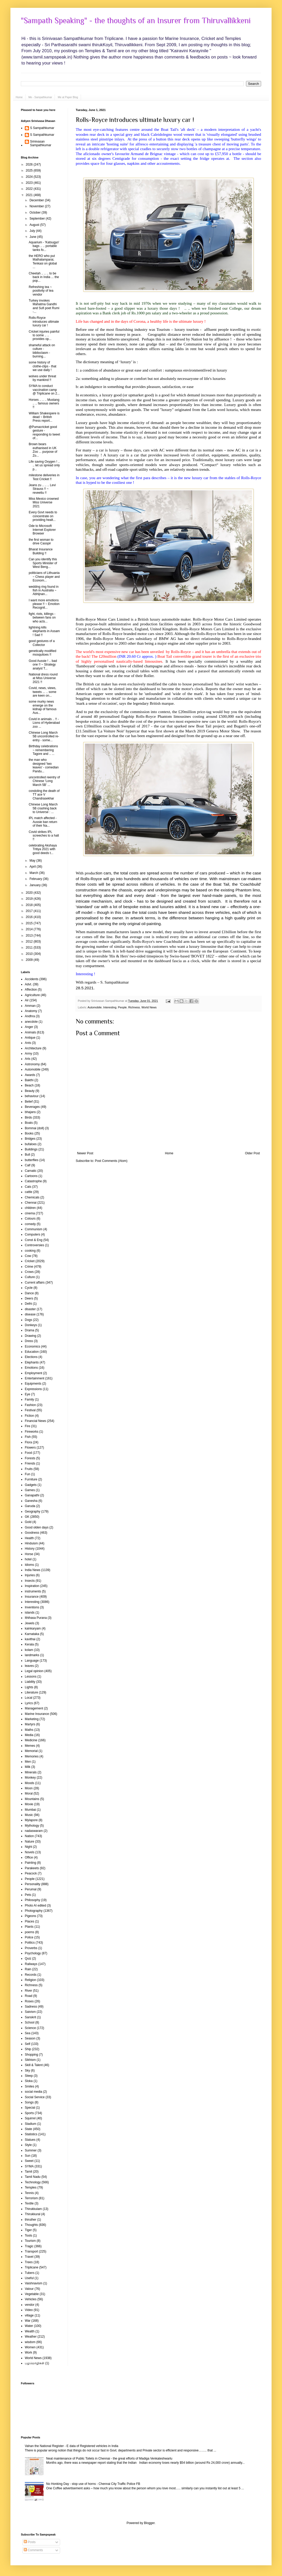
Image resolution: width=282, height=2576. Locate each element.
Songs (29, 2102)
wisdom (30, 2342)
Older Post (252, 1153)
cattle (28, 1192)
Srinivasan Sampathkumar (40, 143)
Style (28, 2145)
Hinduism (31, 1543)
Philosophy (32, 1900)
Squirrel (30, 2118)
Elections (31, 1357)
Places (29, 1921)
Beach (29, 1085)
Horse (29, 1554)
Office (29, 1857)
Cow (28, 1256)
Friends (30, 1463)
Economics (32, 1346)
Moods (29, 1783)
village (29, 2315)
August (35, 225)
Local (28, 1697)
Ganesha (31, 1501)
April (33, 866)
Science (30, 2028)
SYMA (29, 2166)
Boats (29, 1123)
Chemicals (32, 1197)
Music (29, 1815)
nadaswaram (34, 1831)
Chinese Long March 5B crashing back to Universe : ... (43, 808)
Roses (29, 2001)
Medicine (31, 1740)
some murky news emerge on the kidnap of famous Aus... (42, 707)
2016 (30, 917)
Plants (29, 1926)
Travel (29, 2257)
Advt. (28, 984)
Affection (31, 989)
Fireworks (31, 1431)
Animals (30, 1032)
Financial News (35, 1421)
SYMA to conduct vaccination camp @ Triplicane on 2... (44, 389)
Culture (30, 1277)
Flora (28, 1442)
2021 (30, 195)
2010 (30, 954)
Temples (31, 2187)
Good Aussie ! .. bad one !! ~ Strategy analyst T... (43, 664)
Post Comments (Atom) (111, 1161)
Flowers (30, 1447)
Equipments (33, 1383)
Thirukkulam (33, 2209)
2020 (30, 893)
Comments (33, 2550)
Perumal (31, 1889)
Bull (27, 1154)
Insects (30, 1581)
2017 (30, 911)
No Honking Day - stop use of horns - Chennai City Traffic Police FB (93, 2484)
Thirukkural (32, 2214)
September (38, 218)
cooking (30, 1250)
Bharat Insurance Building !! (40, 551)
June (33, 237)
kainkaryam (33, 1628)
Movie (29, 1804)
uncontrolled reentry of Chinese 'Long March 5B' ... (44, 781)
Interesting (109, 1007)
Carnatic (31, 1171)
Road (28, 1996)
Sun (27, 2155)
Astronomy (32, 1064)
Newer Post (85, 1153)
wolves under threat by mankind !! (42, 378)
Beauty (29, 1091)
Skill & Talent (34, 2065)
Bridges (30, 1138)
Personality (32, 1884)
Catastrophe (33, 1181)
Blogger (149, 2523)
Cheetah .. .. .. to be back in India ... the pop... (44, 277)
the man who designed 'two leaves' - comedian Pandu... (44, 765)
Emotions (31, 1367)
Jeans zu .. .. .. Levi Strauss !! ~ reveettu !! (42, 489)
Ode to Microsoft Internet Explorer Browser (42, 529)
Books (29, 1133)
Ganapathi (32, 1495)
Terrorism (31, 2198)
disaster (30, 1309)
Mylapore (31, 1820)
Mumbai (30, 1810)
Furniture (31, 1479)
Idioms (29, 1565)
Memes (30, 1746)
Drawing (30, 1336)
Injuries (30, 1575)
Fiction (29, 1416)
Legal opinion (34, 1671)
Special (30, 2107)
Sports (29, 2113)
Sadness (31, 2006)
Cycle (29, 1288)
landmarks (32, 1655)
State (28, 2129)
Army (28, 1053)
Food (28, 1453)
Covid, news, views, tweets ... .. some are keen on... (42, 691)
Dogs (28, 1320)
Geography (32, 1511)
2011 (30, 947)
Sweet (29, 2161)
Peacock (31, 1873)
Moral (29, 1793)
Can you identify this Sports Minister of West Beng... (43, 563)
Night (28, 1847)
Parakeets (32, 1868)
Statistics (31, 2134)
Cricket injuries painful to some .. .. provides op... (44, 335)
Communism (33, 1229)
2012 (30, 941)
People (122, 1007)
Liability (30, 1682)
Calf (27, 1165)
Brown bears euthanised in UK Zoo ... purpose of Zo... (43, 449)
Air (27, 1000)
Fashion (30, 1405)
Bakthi (29, 1080)
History (29, 1548)
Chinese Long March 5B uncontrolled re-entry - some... (44, 736)
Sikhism (30, 2060)
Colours (30, 1218)
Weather (31, 2336)
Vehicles (31, 2299)
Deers (29, 1298)
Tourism (30, 2241)
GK (27, 1517)
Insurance (32, 1596)
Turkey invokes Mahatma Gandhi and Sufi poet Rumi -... (44, 306)
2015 (30, 923)
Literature (31, 1692)
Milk (27, 1767)
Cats (28, 1187)
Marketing (32, 1719)
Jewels (29, 1623)
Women (30, 2347)
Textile (29, 2203)
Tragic (29, 2246)
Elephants (32, 1362)
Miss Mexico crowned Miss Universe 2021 (44, 502)
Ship (28, 2049)
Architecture (33, 1048)
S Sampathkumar (42, 128)
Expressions (33, 1389)
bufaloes (31, 1144)
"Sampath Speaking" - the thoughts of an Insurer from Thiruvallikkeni (136, 20)
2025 (30, 170)
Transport (31, 2251)
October (36, 212)
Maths (29, 1730)
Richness (134, 1007)
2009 (30, 960)
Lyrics (29, 1703)
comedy (30, 1224)
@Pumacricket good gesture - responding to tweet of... (44, 432)
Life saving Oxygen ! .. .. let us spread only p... (44, 465)
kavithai (30, 1639)
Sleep (29, 2076)
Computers (32, 1234)
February (36, 879)
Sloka (29, 2081)
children (30, 1208)
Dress (29, 1341)
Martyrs (30, 1724)
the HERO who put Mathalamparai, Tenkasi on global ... (43, 261)
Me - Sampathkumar (40, 97)
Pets (28, 1895)
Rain (28, 1969)
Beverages (32, 1107)
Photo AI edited (35, 1905)
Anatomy (31, 1011)
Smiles (29, 2086)
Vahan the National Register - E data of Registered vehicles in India (71, 2446)
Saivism (30, 2012)
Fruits (29, 1469)
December (37, 200)
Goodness (32, 1532)
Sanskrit (30, 2017)
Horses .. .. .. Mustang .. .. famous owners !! (44, 403)
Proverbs (31, 1948)
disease (30, 1314)
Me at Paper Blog (68, 97)
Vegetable (32, 2294)
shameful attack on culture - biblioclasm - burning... (42, 350)
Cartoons (31, 1176)
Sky (27, 2070)
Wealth (29, 2331)
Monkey (30, 1777)
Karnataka (32, 1634)
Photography (34, 1911)
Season (30, 2038)
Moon (29, 1788)
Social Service (35, 2097)
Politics (30, 1942)
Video (29, 2310)
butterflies (31, 1160)
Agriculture (32, 995)
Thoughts (31, 2225)
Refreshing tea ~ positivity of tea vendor (41, 290)
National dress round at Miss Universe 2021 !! (43, 678)
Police (29, 1937)
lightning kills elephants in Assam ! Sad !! (44, 631)
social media (33, 2091)
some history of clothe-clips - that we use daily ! (42, 366)
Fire (27, 1426)
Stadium (30, 2124)
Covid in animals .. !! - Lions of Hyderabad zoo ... (44, 722)
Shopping (31, 2054)
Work (28, 2352)
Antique (30, 1037)
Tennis (29, 2193)
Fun (27, 1474)
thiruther (30, 2219)
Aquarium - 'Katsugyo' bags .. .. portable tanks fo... (44, 246)
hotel (28, 1559)
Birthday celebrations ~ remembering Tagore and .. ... (43, 750)
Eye (27, 1394)
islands (29, 1612)
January (36, 885)
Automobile (94, 1007)
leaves (29, 1666)
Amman (30, 1006)
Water (29, 2326)
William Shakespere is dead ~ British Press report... (44, 417)
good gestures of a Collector (42, 642)
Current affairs (35, 1282)
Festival (30, 1410)
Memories (32, 1756)
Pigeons (30, 1916)
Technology (33, 2182)
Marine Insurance (37, 1714)
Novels (29, 1852)
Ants (28, 1043)
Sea (27, 2033)
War (28, 2320)
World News (149, 1007)
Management (34, 1708)
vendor (29, 2305)
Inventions (32, 1607)
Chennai (31, 1202)
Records (31, 1975)
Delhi (28, 1303)
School (29, 2022)
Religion (30, 1980)
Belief (29, 1101)
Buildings (31, 1149)
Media (29, 1735)
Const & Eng (33, 1240)
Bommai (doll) (34, 1128)
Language (32, 1660)
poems (29, 1932)
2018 (30, 905)
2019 (30, 899)
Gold (28, 1522)
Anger (29, 1027)
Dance (29, 1293)
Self (27, 2044)
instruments (33, 1591)
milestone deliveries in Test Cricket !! (44, 477)
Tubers (29, 2273)
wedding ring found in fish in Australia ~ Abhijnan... (43, 590)
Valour (29, 2289)
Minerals (31, 1772)
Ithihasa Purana (36, 1618)
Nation (29, 1836)
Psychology (33, 1953)
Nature (29, 1841)
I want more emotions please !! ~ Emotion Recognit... (44, 604)
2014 (30, 929)
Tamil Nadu (32, 2177)
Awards (30, 1075)
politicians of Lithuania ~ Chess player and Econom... (44, 576)
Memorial (31, 1751)
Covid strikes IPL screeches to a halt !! (44, 835)
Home (19, 97)
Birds (28, 1117)
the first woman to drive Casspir (41, 541)
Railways (31, 1964)
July (33, 231)
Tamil (28, 2171)
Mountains (32, 1799)
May (33, 860)
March (34, 873)
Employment (33, 1373)
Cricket (29, 1261)
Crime (29, 1266)
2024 (30, 177)
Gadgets (31, 1485)
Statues (30, 2140)
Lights (29, 1687)
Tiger (28, 2230)
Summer (31, 2150)
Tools (28, 2235)
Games (30, 1490)
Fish (28, 1437)
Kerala (29, 1644)
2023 (30, 183)
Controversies (34, 1245)
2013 (30, 935)
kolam (29, 1650)
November (37, 206)
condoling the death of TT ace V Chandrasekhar (44, 794)
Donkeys (31, 1325)
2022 (30, 189)
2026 (30, 164)
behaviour (32, 1096)
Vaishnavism (33, 2283)
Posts (30, 2542)
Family (29, 1399)
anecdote (31, 1022)
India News (32, 1570)
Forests (30, 1458)
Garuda (30, 1506)
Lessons (31, 1676)
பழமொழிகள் (34, 2363)
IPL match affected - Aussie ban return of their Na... (43, 821)
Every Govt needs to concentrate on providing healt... (43, 516)
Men (28, 1761)
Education (32, 1352)
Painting (30, 1863)
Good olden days (37, 1527)
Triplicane (31, 2267)
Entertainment (34, 1378)
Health (29, 1538)
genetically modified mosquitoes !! (42, 652)
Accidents (31, 979)
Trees (29, 2262)
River (28, 1990)
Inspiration (32, 1586)
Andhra (30, 1016)
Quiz (28, 1958)
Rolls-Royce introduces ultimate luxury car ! (135, 119)
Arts (27, 1059)
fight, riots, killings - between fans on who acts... (42, 617)
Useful (29, 2278)
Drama (29, 1330)
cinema (30, 1213)
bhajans (30, 1112)
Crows (29, 1272)
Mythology (32, 1825)
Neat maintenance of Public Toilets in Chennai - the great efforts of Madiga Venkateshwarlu (109, 2458)
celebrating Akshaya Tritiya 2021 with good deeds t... (43, 849)
